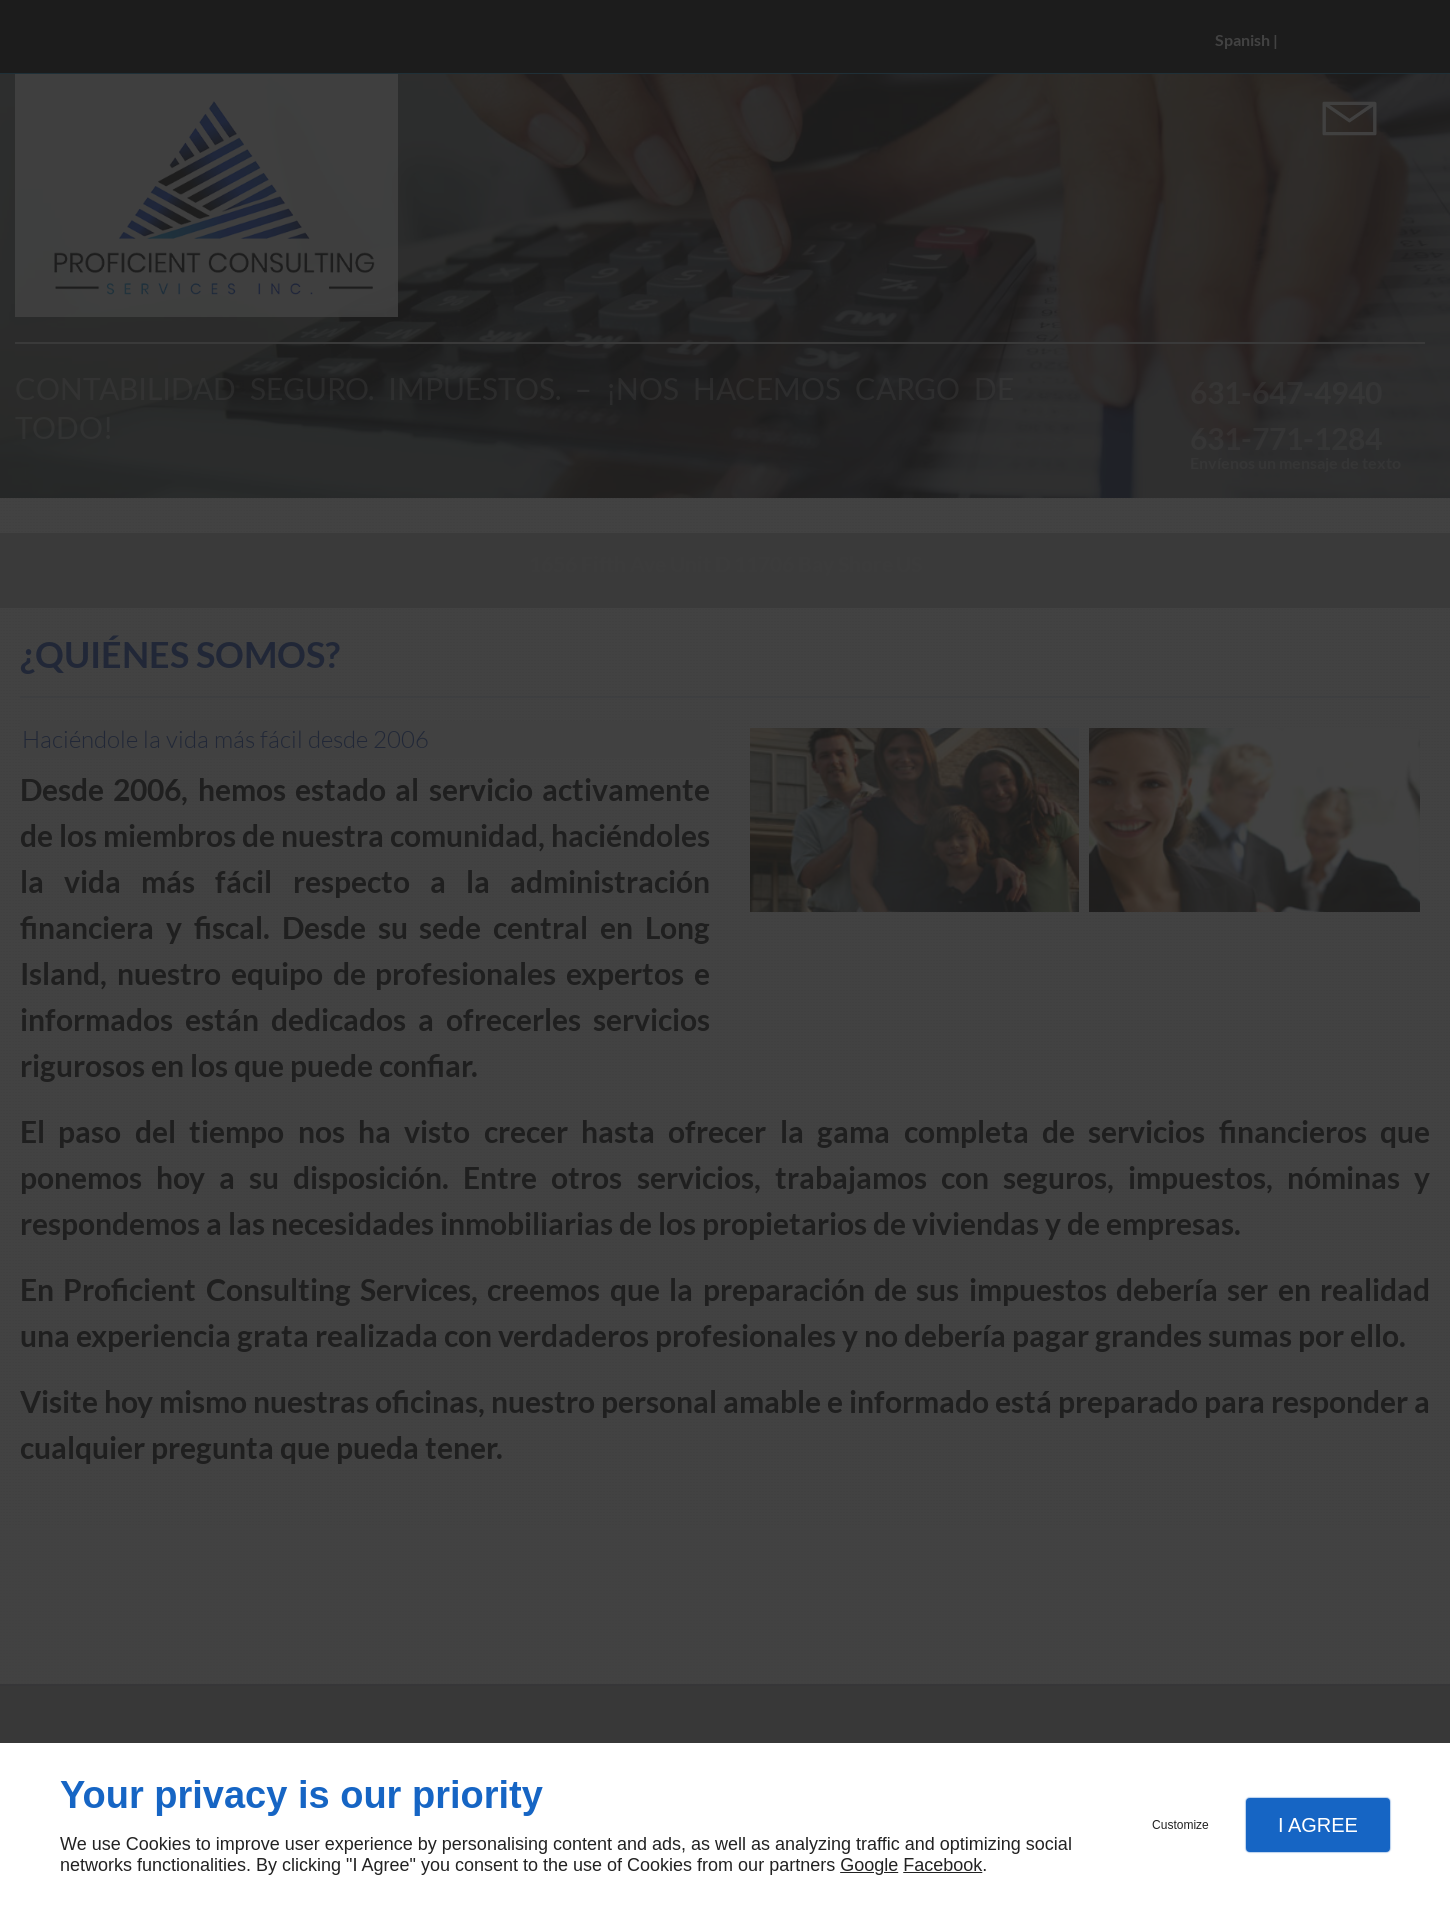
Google (869, 1865)
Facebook (942, 1865)
